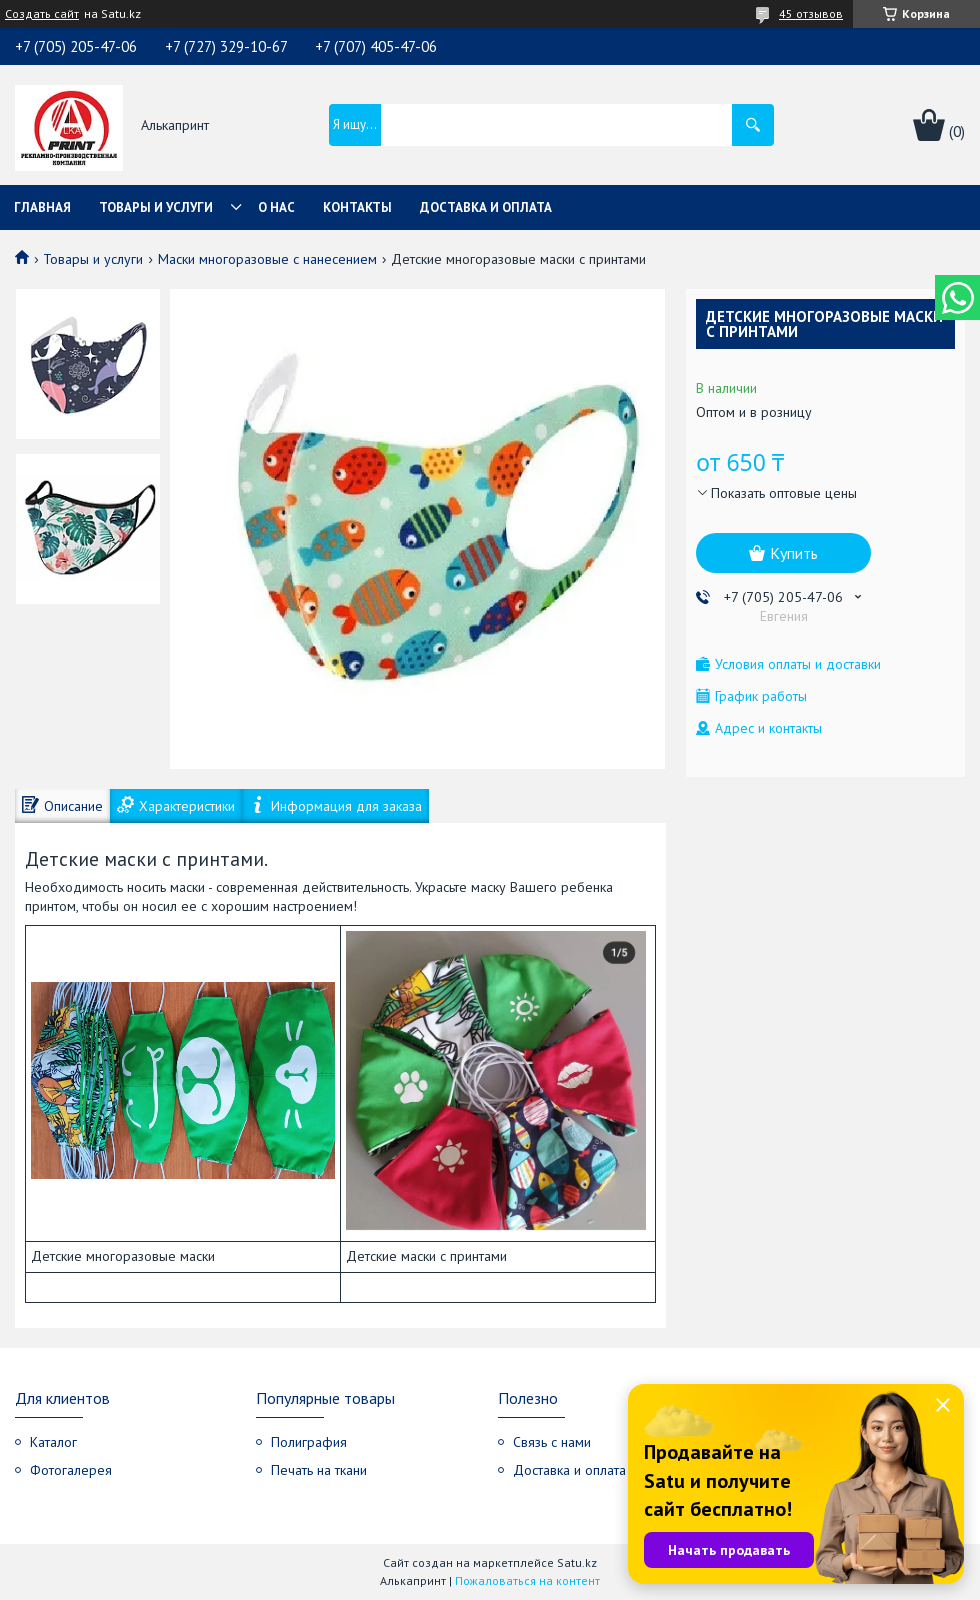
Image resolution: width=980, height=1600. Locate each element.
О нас (276, 207)
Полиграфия (309, 1442)
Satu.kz (577, 1562)
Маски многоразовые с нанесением (267, 259)
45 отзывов (811, 13)
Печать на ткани (319, 1470)
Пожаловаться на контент (527, 1580)
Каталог (53, 1442)
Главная (42, 207)
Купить (794, 553)
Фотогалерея (71, 1470)
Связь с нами (552, 1442)
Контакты (357, 207)
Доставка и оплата (486, 207)
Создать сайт (42, 14)
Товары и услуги (156, 207)
